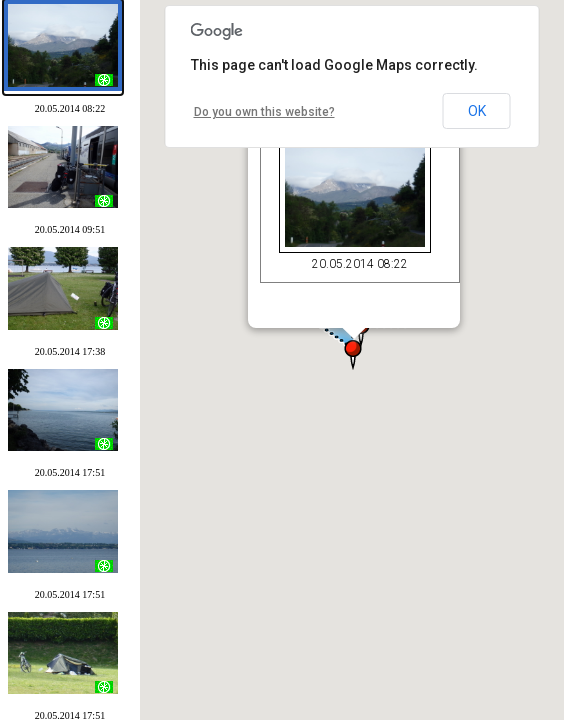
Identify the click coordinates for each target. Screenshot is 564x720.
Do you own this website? (264, 112)
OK (477, 111)
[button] (345, 342)
